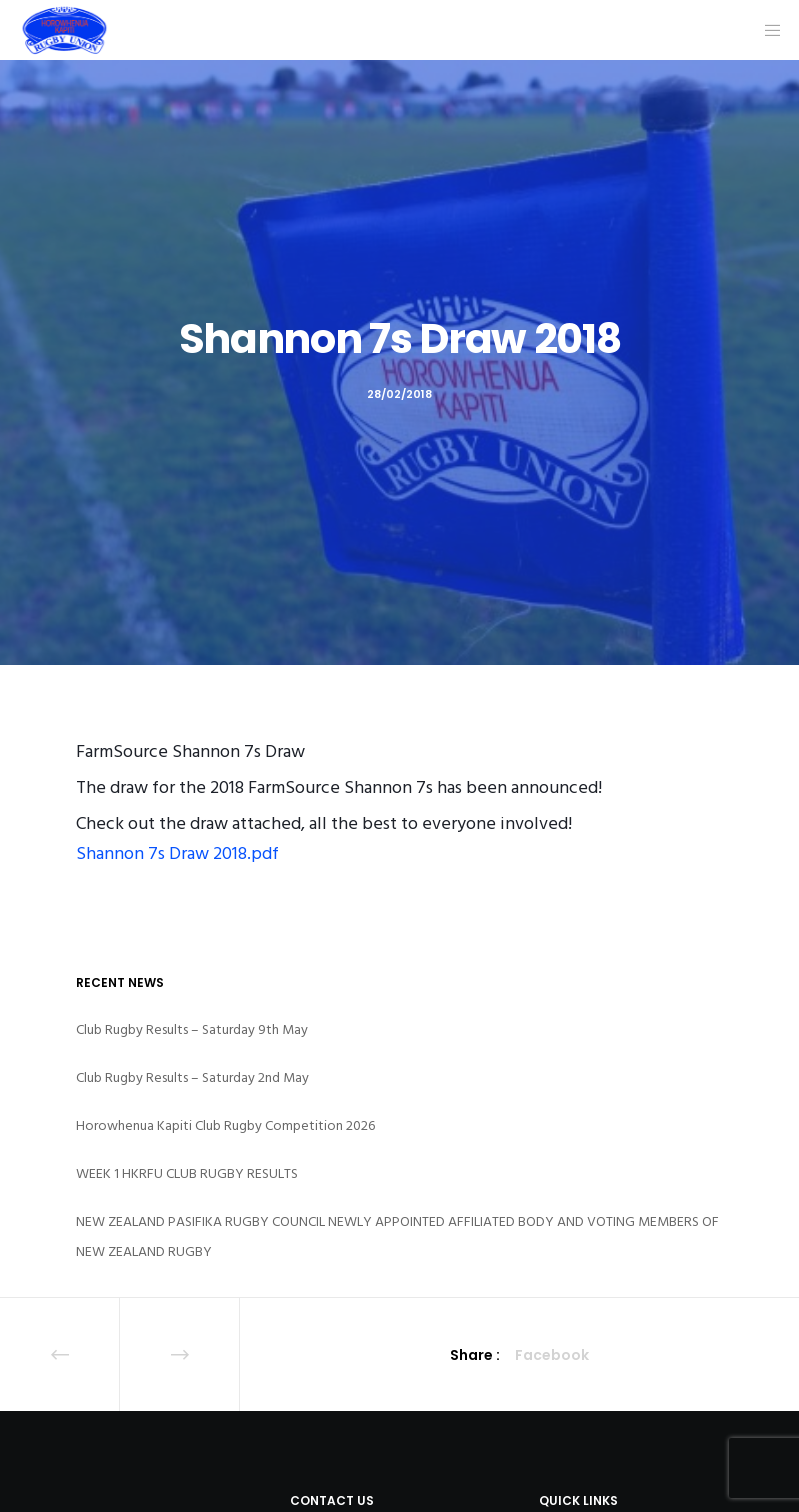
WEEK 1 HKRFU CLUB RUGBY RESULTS (187, 1173)
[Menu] (766, 30)
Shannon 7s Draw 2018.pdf (177, 853)
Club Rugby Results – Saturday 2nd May (192, 1077)
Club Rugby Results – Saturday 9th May (192, 1029)
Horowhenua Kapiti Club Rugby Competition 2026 (225, 1125)
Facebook (552, 1355)
